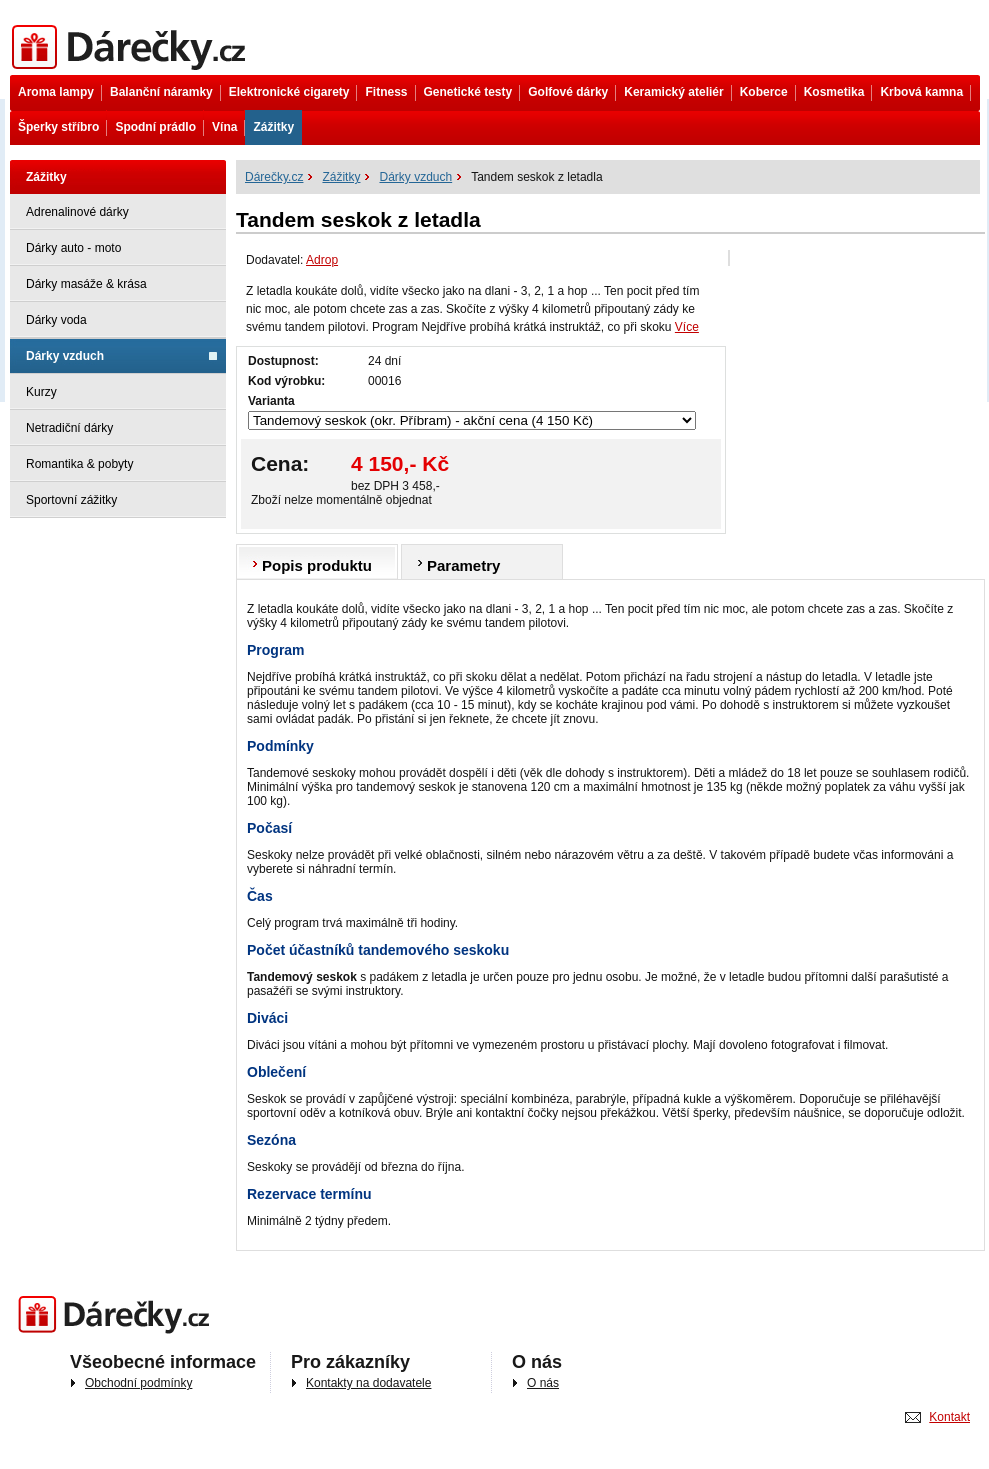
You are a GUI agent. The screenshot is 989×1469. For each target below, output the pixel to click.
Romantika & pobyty (79, 464)
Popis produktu (317, 565)
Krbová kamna (921, 92)
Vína (224, 127)
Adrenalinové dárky (77, 212)
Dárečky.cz (132, 47)
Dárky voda (56, 320)
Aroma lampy (56, 92)
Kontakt (949, 1417)
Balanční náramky (161, 92)
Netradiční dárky (69, 428)
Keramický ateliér (673, 92)
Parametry (463, 565)
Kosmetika (834, 92)
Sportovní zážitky (71, 500)
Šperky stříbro (58, 127)
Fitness (386, 92)
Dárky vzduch (65, 356)
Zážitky (273, 127)
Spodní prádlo (155, 127)
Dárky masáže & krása (86, 284)
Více (687, 327)
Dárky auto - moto (73, 248)
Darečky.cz (118, 1315)
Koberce (764, 92)
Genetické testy (468, 92)
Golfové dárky (568, 92)
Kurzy (41, 392)
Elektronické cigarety (289, 92)
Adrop (322, 260)
